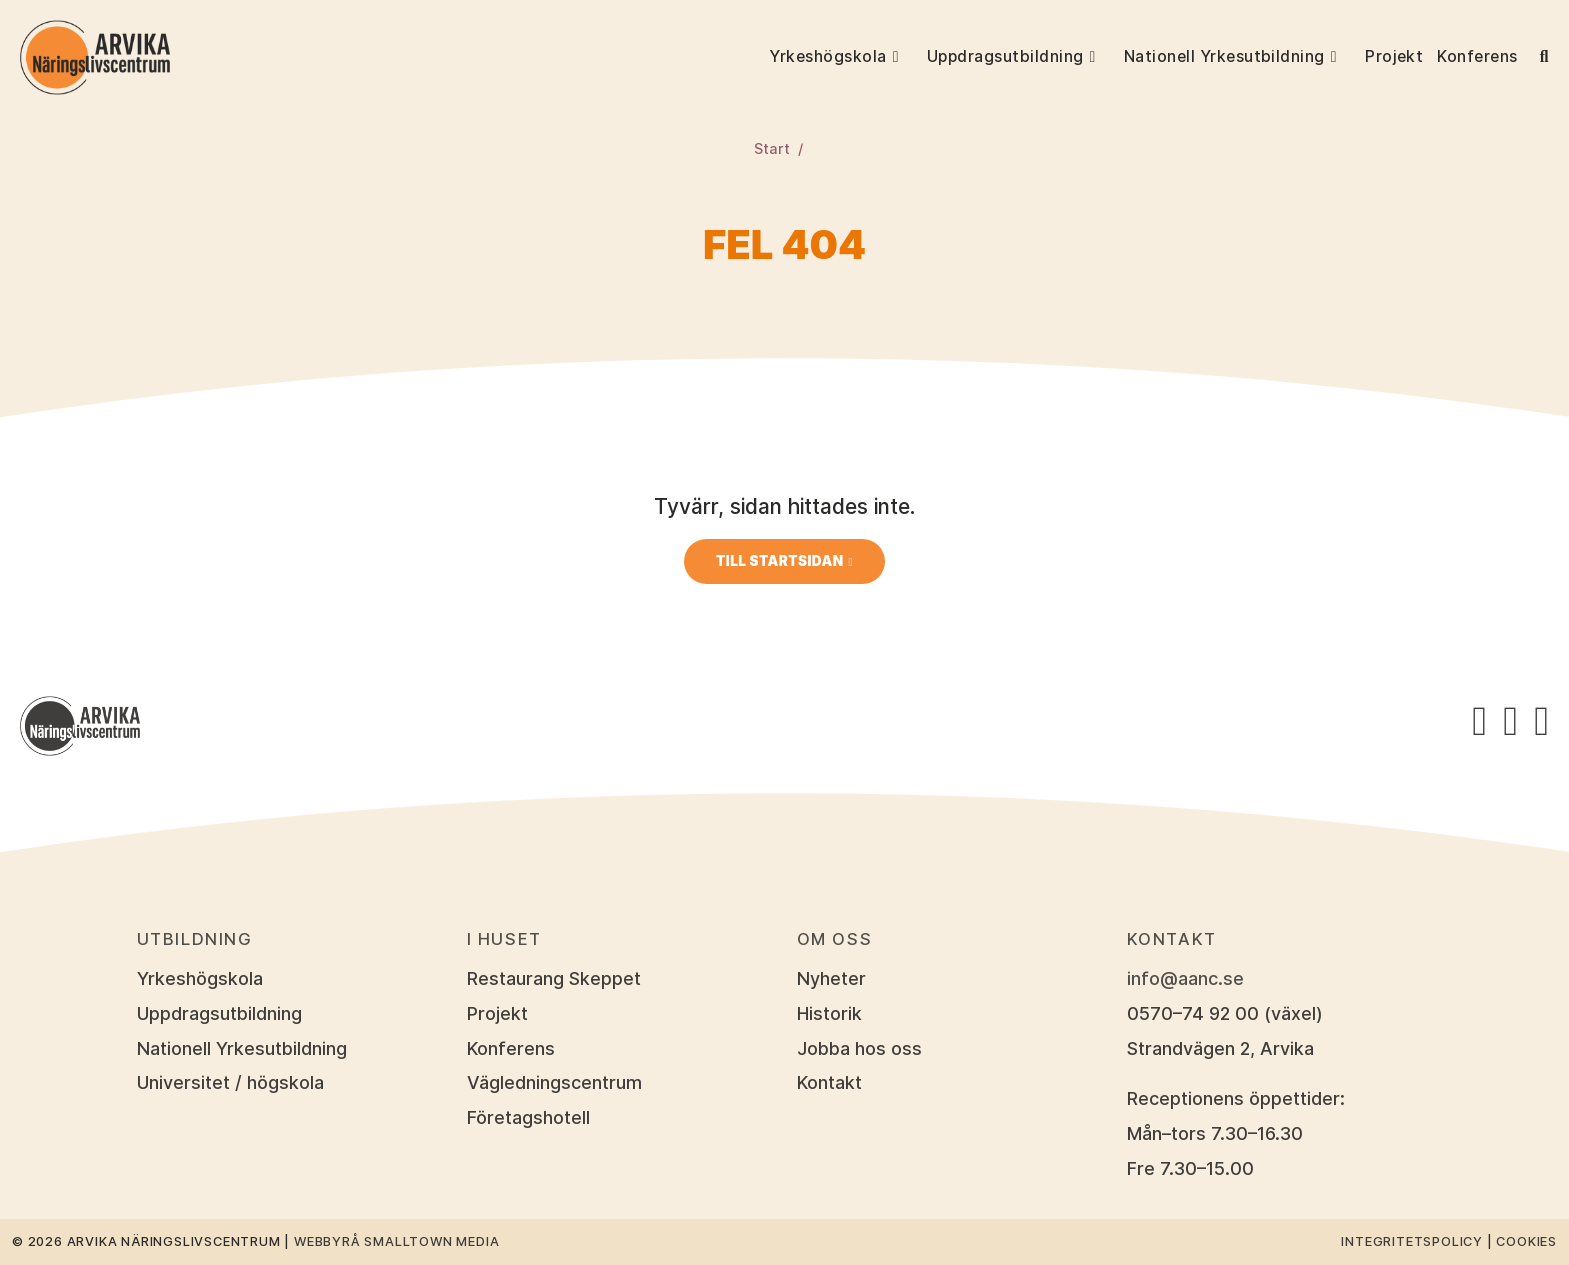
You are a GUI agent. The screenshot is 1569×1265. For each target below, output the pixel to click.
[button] (906, 57)
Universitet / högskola (230, 1082)
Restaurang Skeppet (554, 978)
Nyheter (831, 978)
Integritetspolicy (1412, 1241)
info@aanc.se (1185, 978)
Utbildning (195, 939)
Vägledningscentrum (554, 1082)
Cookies (1526, 1241)
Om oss (835, 939)
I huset (504, 939)
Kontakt (829, 1082)
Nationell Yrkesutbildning (1224, 56)
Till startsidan (780, 561)
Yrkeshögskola (827, 56)
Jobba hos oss (859, 1048)
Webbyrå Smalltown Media (396, 1241)
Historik (829, 1013)
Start (772, 148)
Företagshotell (528, 1117)
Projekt (1394, 56)
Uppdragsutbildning (1005, 56)
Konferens (1477, 56)
